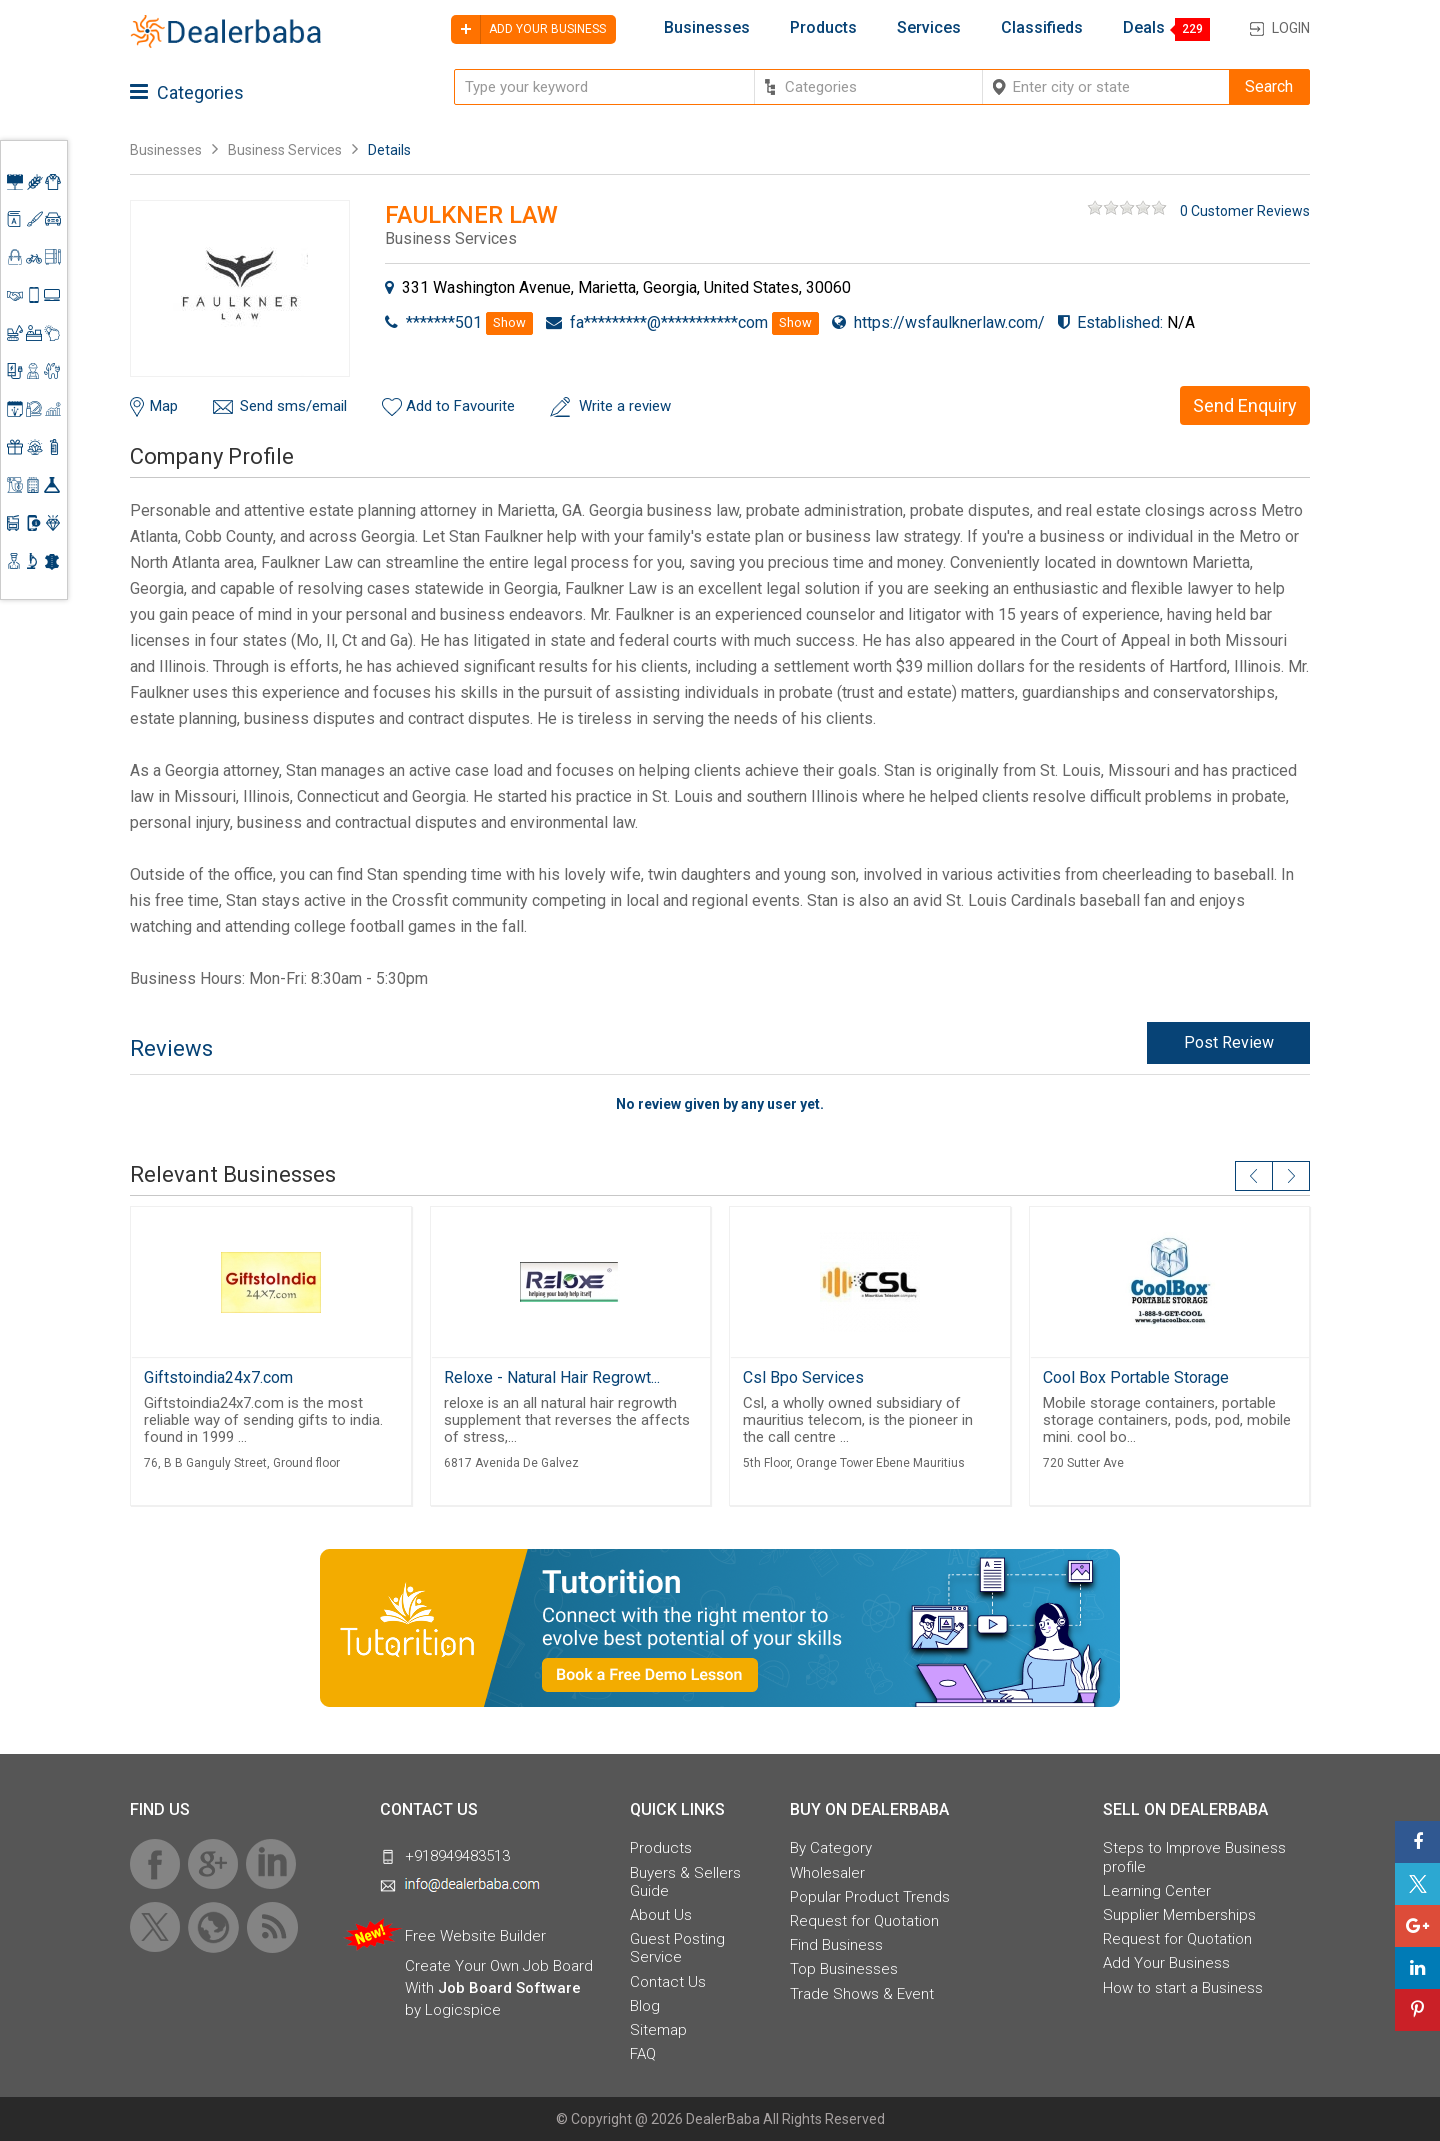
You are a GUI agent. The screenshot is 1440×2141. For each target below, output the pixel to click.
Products (823, 28)
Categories (187, 92)
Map (164, 406)
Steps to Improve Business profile (1194, 1857)
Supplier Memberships (1179, 1915)
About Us (661, 1915)
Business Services (286, 150)
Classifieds (1042, 28)
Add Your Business (1166, 1963)
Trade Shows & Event (862, 1994)
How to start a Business (1183, 1988)
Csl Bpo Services (803, 1377)
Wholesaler (827, 1873)
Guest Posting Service (677, 1948)
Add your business (528, 29)
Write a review (625, 406)
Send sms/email (293, 406)
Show (509, 322)
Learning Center (1157, 1891)
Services (929, 28)
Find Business (836, 1945)
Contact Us (668, 1982)
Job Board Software (509, 1988)
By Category (831, 1848)
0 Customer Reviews (1245, 211)
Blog (645, 2006)
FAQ (643, 2054)
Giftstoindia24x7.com (218, 1377)
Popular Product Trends (870, 1897)
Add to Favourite (460, 406)
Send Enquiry (1245, 405)
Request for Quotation (864, 1921)
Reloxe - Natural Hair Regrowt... (552, 1377)
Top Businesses (844, 1969)
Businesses (707, 28)
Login (1291, 28)
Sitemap (658, 2030)
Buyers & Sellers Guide (685, 1882)
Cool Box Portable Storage (1136, 1377)
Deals (1144, 28)
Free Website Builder (475, 1936)
